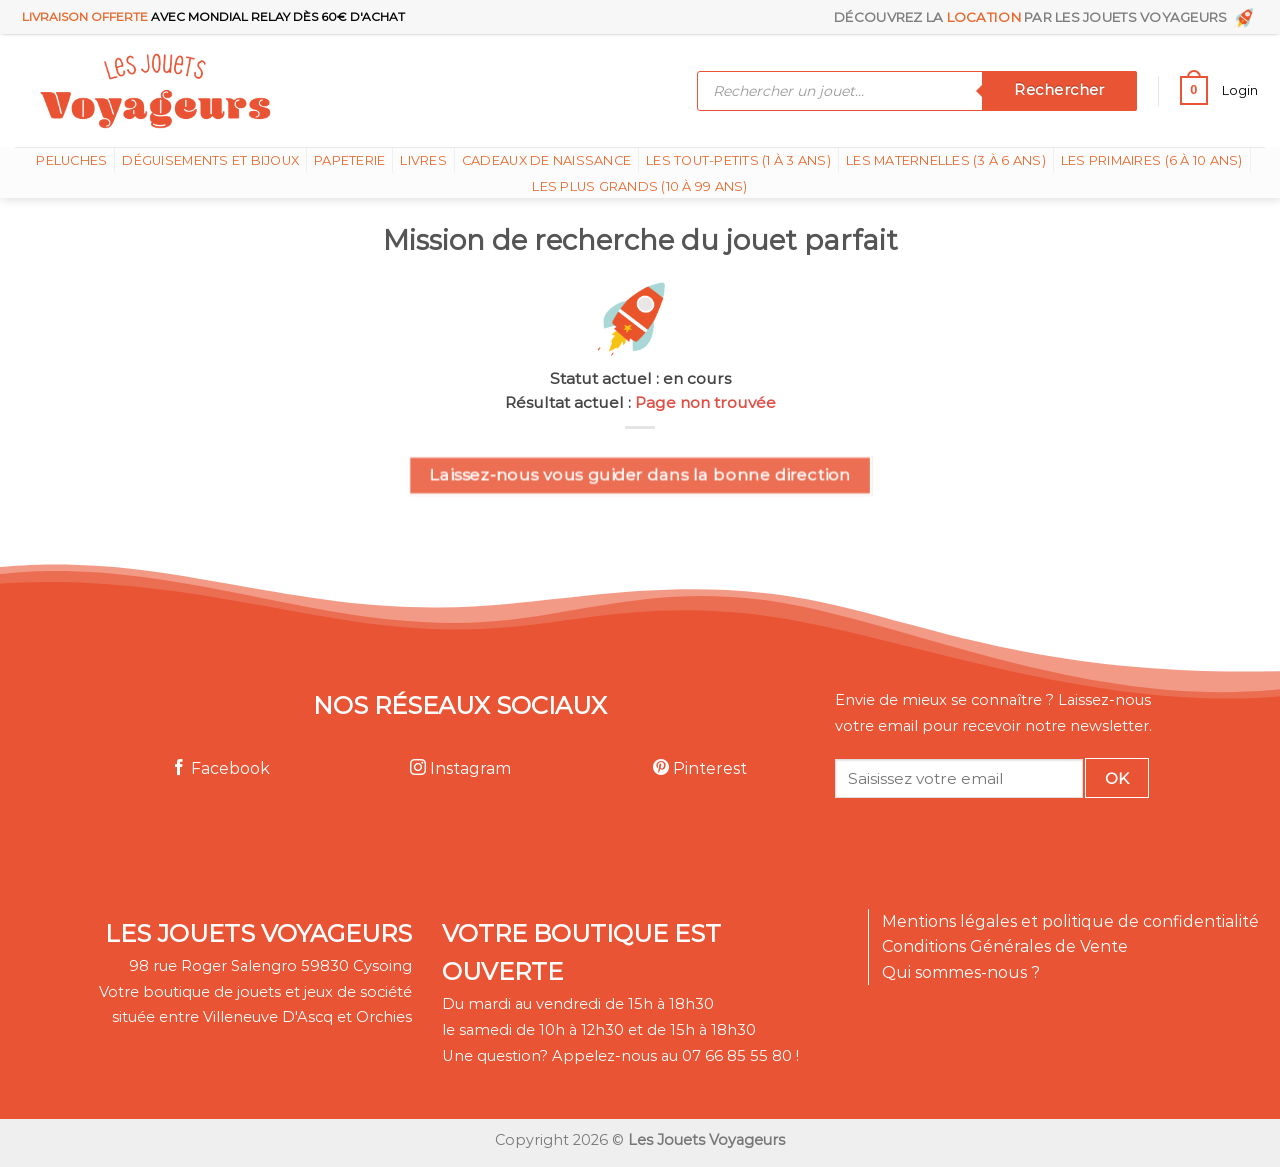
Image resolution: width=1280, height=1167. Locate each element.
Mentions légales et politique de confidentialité (1070, 921)
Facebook (220, 768)
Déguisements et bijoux (210, 160)
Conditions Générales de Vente (1005, 946)
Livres (423, 160)
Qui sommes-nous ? (961, 972)
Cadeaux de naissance (546, 160)
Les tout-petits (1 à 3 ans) (738, 160)
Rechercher (1059, 90)
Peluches (71, 160)
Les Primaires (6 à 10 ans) (1152, 160)
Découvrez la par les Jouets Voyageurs (1046, 17)
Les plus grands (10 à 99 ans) (639, 186)
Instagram (460, 768)
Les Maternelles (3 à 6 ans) (946, 160)
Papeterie (349, 160)
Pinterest (700, 768)
